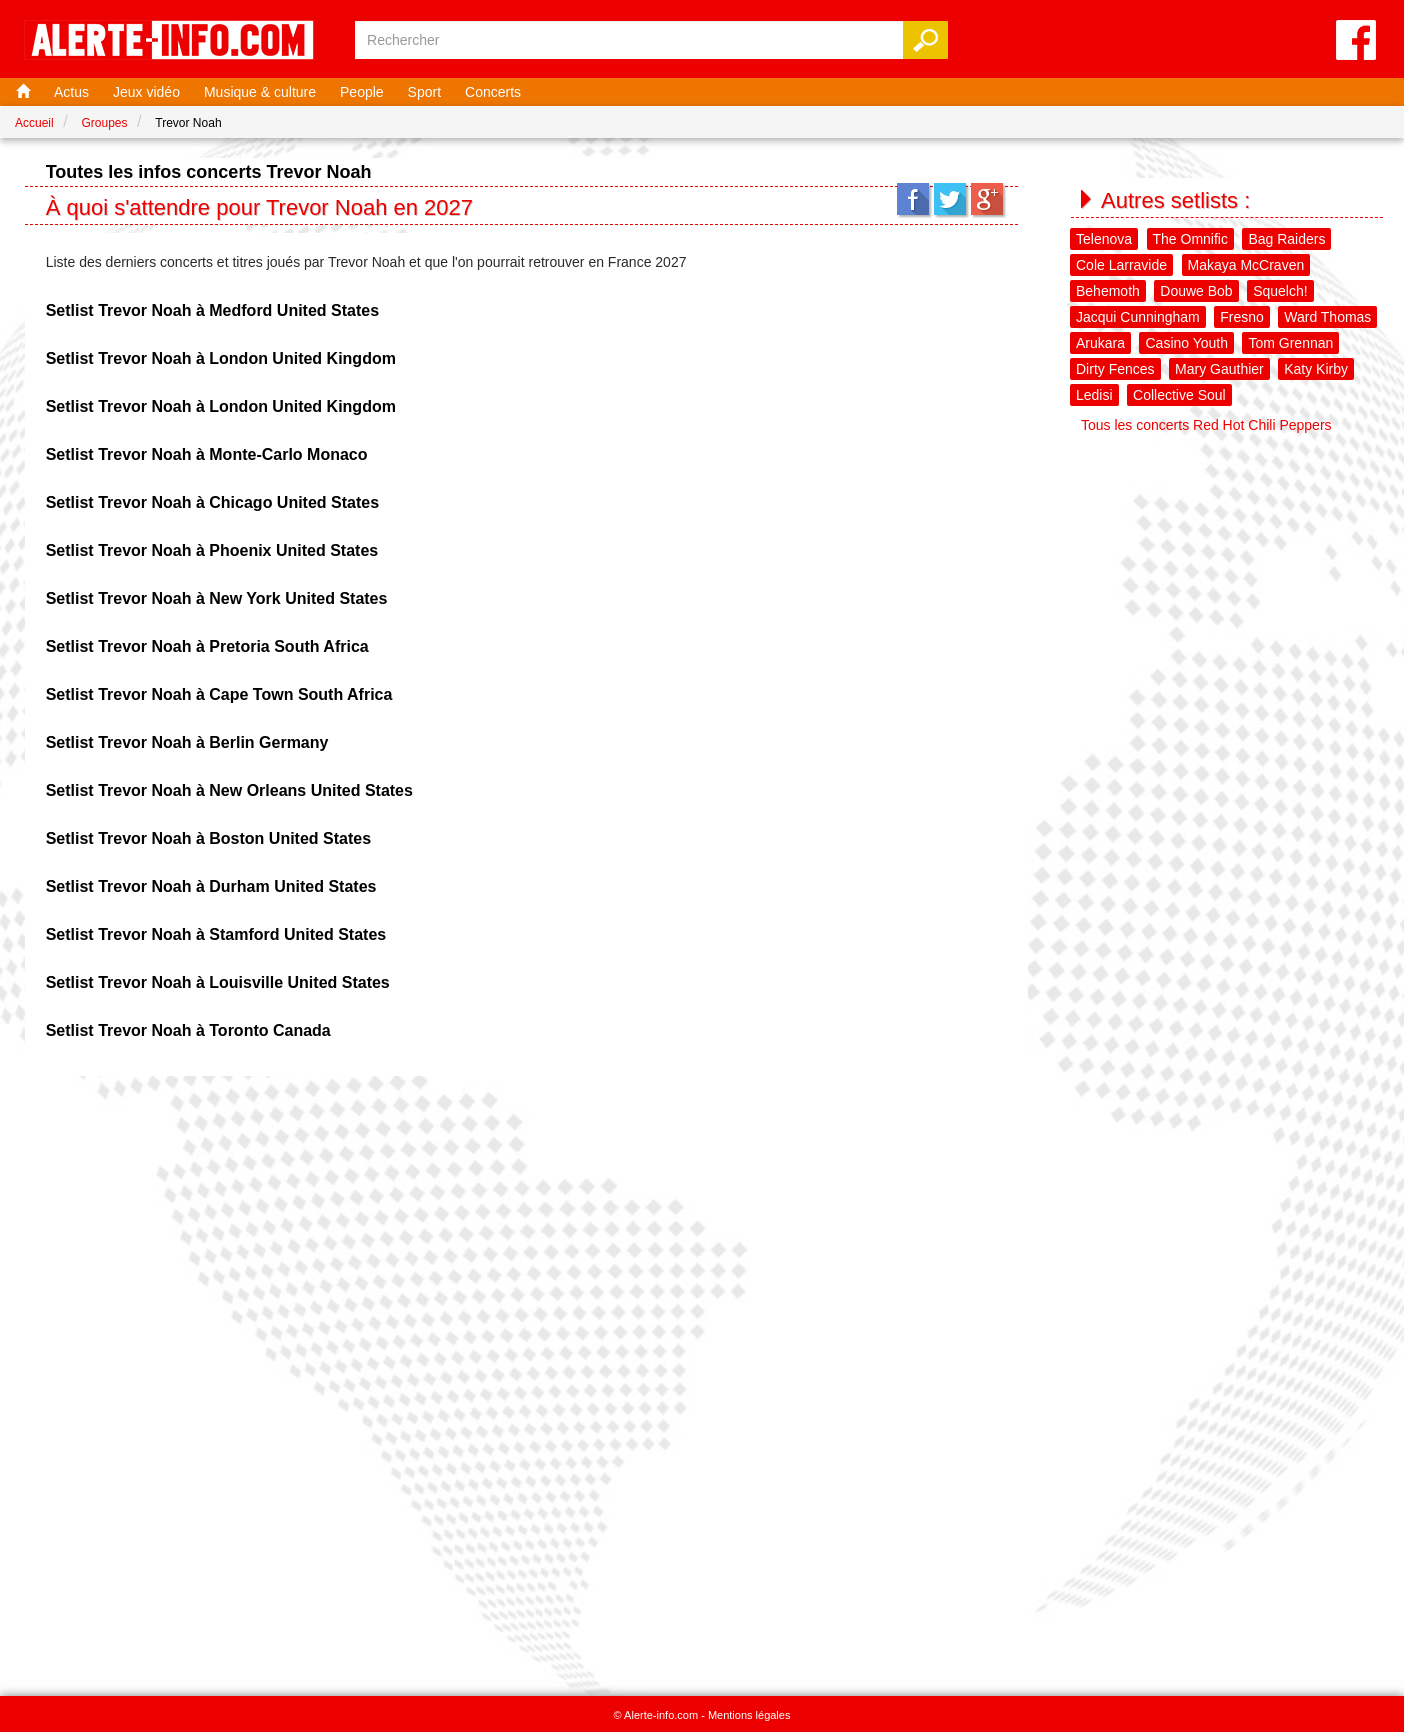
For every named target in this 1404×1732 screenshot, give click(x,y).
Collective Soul (1179, 395)
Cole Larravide (1121, 265)
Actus (71, 92)
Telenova (1104, 239)
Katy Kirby (1316, 369)
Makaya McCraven (1246, 265)
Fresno (1242, 317)
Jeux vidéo (146, 92)
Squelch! (1280, 291)
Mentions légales (749, 1715)
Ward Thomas (1327, 317)
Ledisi (1094, 395)
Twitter (950, 199)
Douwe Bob (1196, 291)
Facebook (913, 199)
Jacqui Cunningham (1138, 317)
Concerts (493, 92)
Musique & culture (260, 92)
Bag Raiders (1286, 239)
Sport (424, 92)
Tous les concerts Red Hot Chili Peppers (1206, 425)
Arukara (1100, 343)
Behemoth (1108, 291)
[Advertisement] (1228, 567)
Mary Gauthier (1219, 369)
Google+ (987, 199)
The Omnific (1190, 239)
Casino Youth (1186, 343)
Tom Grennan (1290, 343)
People (362, 92)
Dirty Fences (1115, 369)
